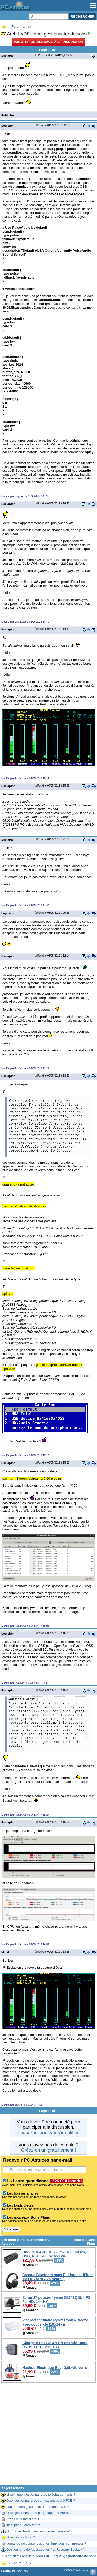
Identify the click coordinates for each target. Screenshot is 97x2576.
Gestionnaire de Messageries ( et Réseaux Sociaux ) (45, 2549)
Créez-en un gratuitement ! (48, 2150)
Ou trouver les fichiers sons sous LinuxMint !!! (39, 2531)
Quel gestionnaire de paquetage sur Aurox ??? (40, 2513)
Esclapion (8, 55)
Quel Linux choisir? (20, 2537)
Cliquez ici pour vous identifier (47, 2132)
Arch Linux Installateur (22, 2519)
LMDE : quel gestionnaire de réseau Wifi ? (37, 2507)
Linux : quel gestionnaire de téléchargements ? (41, 2494)
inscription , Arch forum (23, 2525)
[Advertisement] (48, 2437)
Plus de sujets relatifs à (49, 2556)
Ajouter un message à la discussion (48, 42)
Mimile (5, 1952)
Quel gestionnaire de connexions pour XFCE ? (40, 2500)
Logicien (7, 125)
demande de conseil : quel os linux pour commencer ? (46, 2543)
